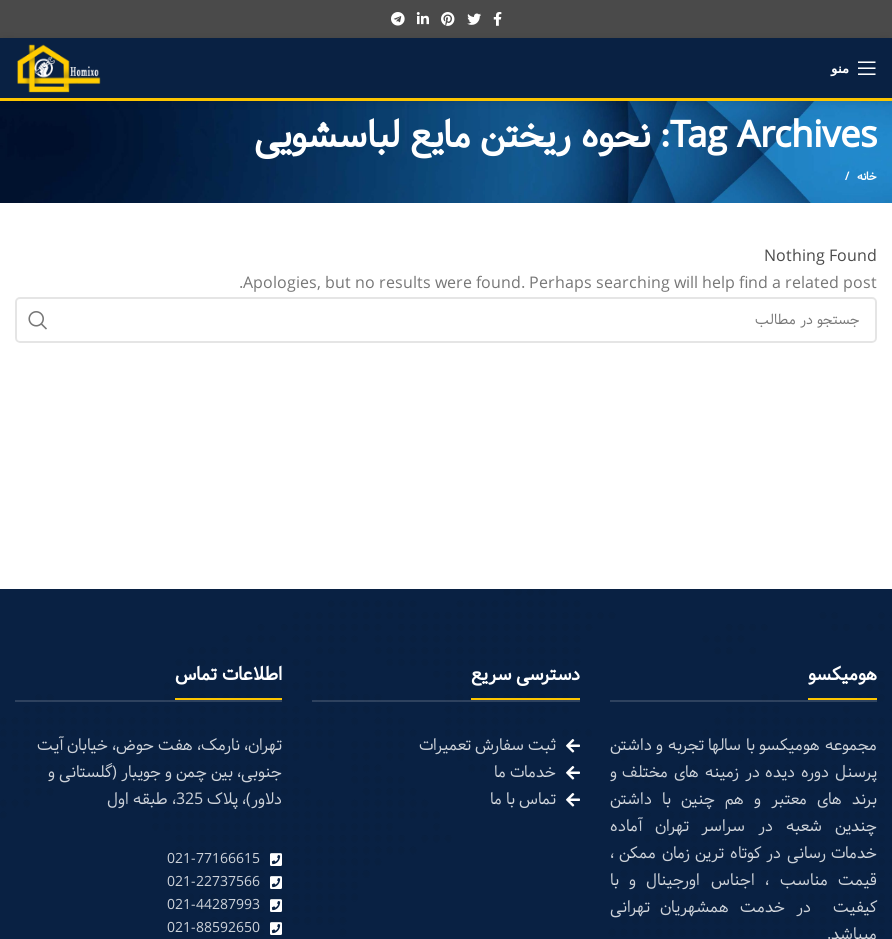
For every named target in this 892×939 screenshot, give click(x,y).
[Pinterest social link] (448, 19)
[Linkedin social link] (423, 19)
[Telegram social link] (398, 19)
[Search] (446, 320)
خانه (867, 177)
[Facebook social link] (497, 19)
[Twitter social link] (474, 19)
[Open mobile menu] (854, 68)
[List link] (148, 859)
